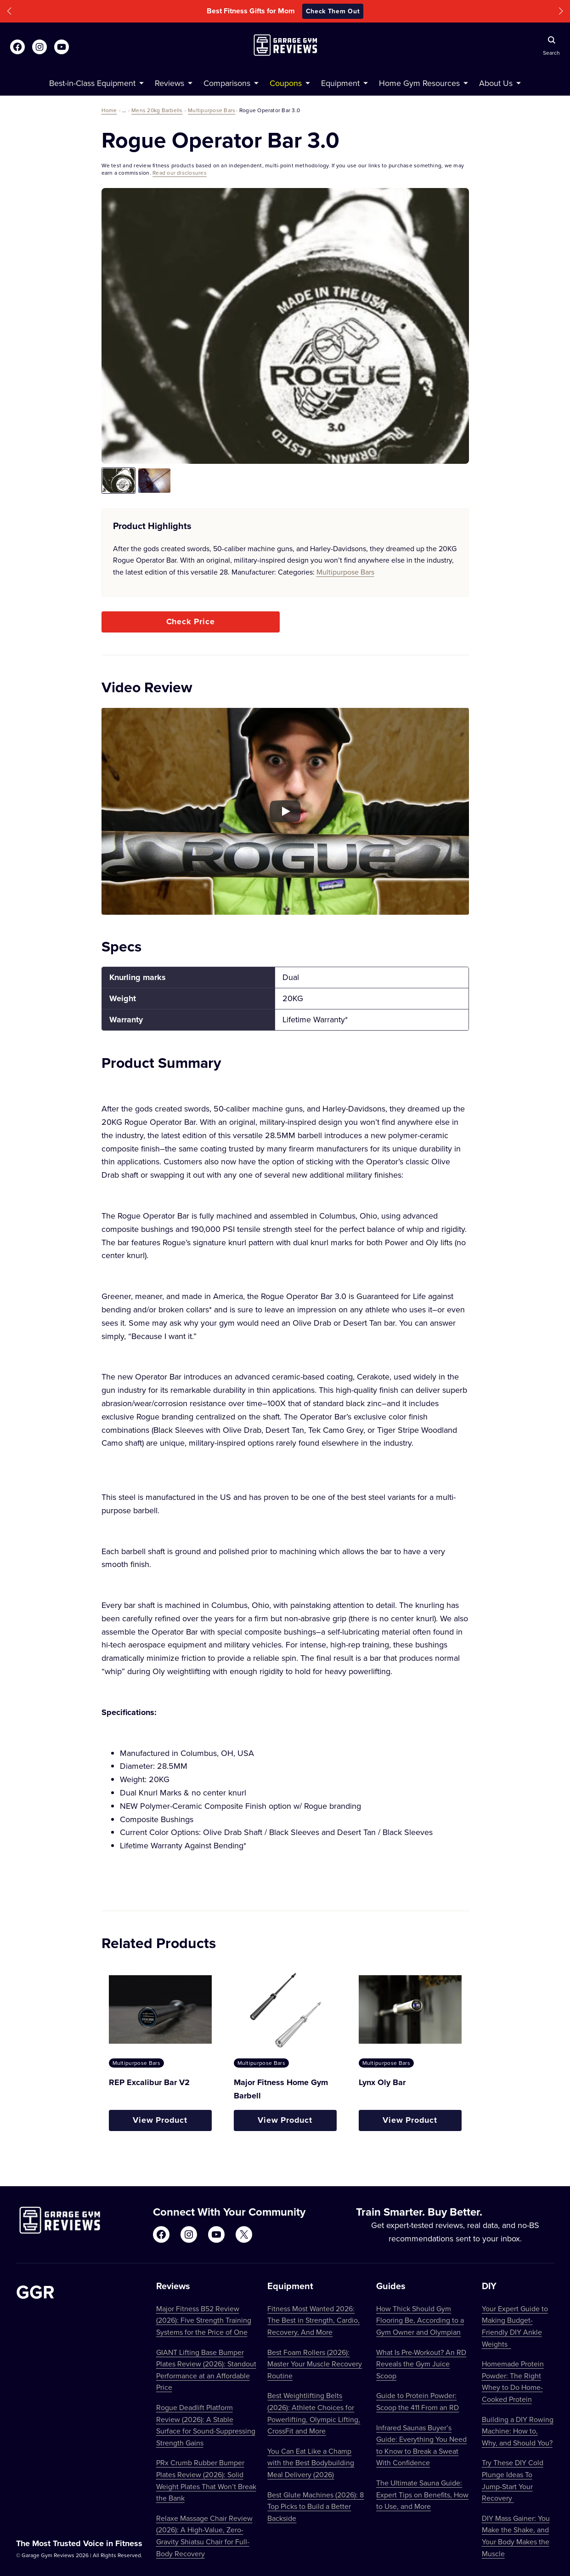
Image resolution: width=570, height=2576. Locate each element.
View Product (160, 2120)
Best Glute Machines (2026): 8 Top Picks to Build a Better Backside (315, 2506)
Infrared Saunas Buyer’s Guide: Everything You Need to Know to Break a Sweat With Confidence (421, 2445)
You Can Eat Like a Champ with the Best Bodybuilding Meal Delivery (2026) (310, 2462)
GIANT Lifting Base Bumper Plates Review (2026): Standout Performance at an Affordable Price (206, 2370)
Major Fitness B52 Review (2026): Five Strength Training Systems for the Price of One (203, 2320)
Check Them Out (333, 11)
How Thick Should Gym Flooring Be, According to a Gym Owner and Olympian (420, 2320)
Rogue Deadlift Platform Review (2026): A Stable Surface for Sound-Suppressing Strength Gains (205, 2425)
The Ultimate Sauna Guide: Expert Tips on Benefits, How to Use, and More (422, 2494)
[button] (9, 11)
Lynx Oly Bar (382, 2082)
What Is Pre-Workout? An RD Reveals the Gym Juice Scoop (421, 2364)
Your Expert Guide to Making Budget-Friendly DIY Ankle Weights (515, 2326)
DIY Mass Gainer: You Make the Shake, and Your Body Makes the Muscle (516, 2536)
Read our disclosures (179, 173)
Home (109, 110)
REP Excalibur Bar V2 (149, 2082)
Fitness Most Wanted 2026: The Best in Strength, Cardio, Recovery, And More (313, 2320)
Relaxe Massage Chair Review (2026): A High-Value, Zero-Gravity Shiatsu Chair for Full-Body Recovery (204, 2536)
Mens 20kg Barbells (156, 110)
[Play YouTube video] (285, 811)
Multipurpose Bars (211, 110)
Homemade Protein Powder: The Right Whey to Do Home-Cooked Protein (513, 2381)
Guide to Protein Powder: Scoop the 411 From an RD (417, 2401)
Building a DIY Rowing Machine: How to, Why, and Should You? (517, 2431)
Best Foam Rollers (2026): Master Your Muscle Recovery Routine (314, 2364)
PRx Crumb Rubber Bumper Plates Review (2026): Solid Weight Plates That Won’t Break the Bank (206, 2480)
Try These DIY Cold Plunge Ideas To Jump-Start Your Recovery (512, 2480)
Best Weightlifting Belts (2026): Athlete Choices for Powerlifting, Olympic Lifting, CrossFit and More (313, 2413)
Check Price (190, 621)
